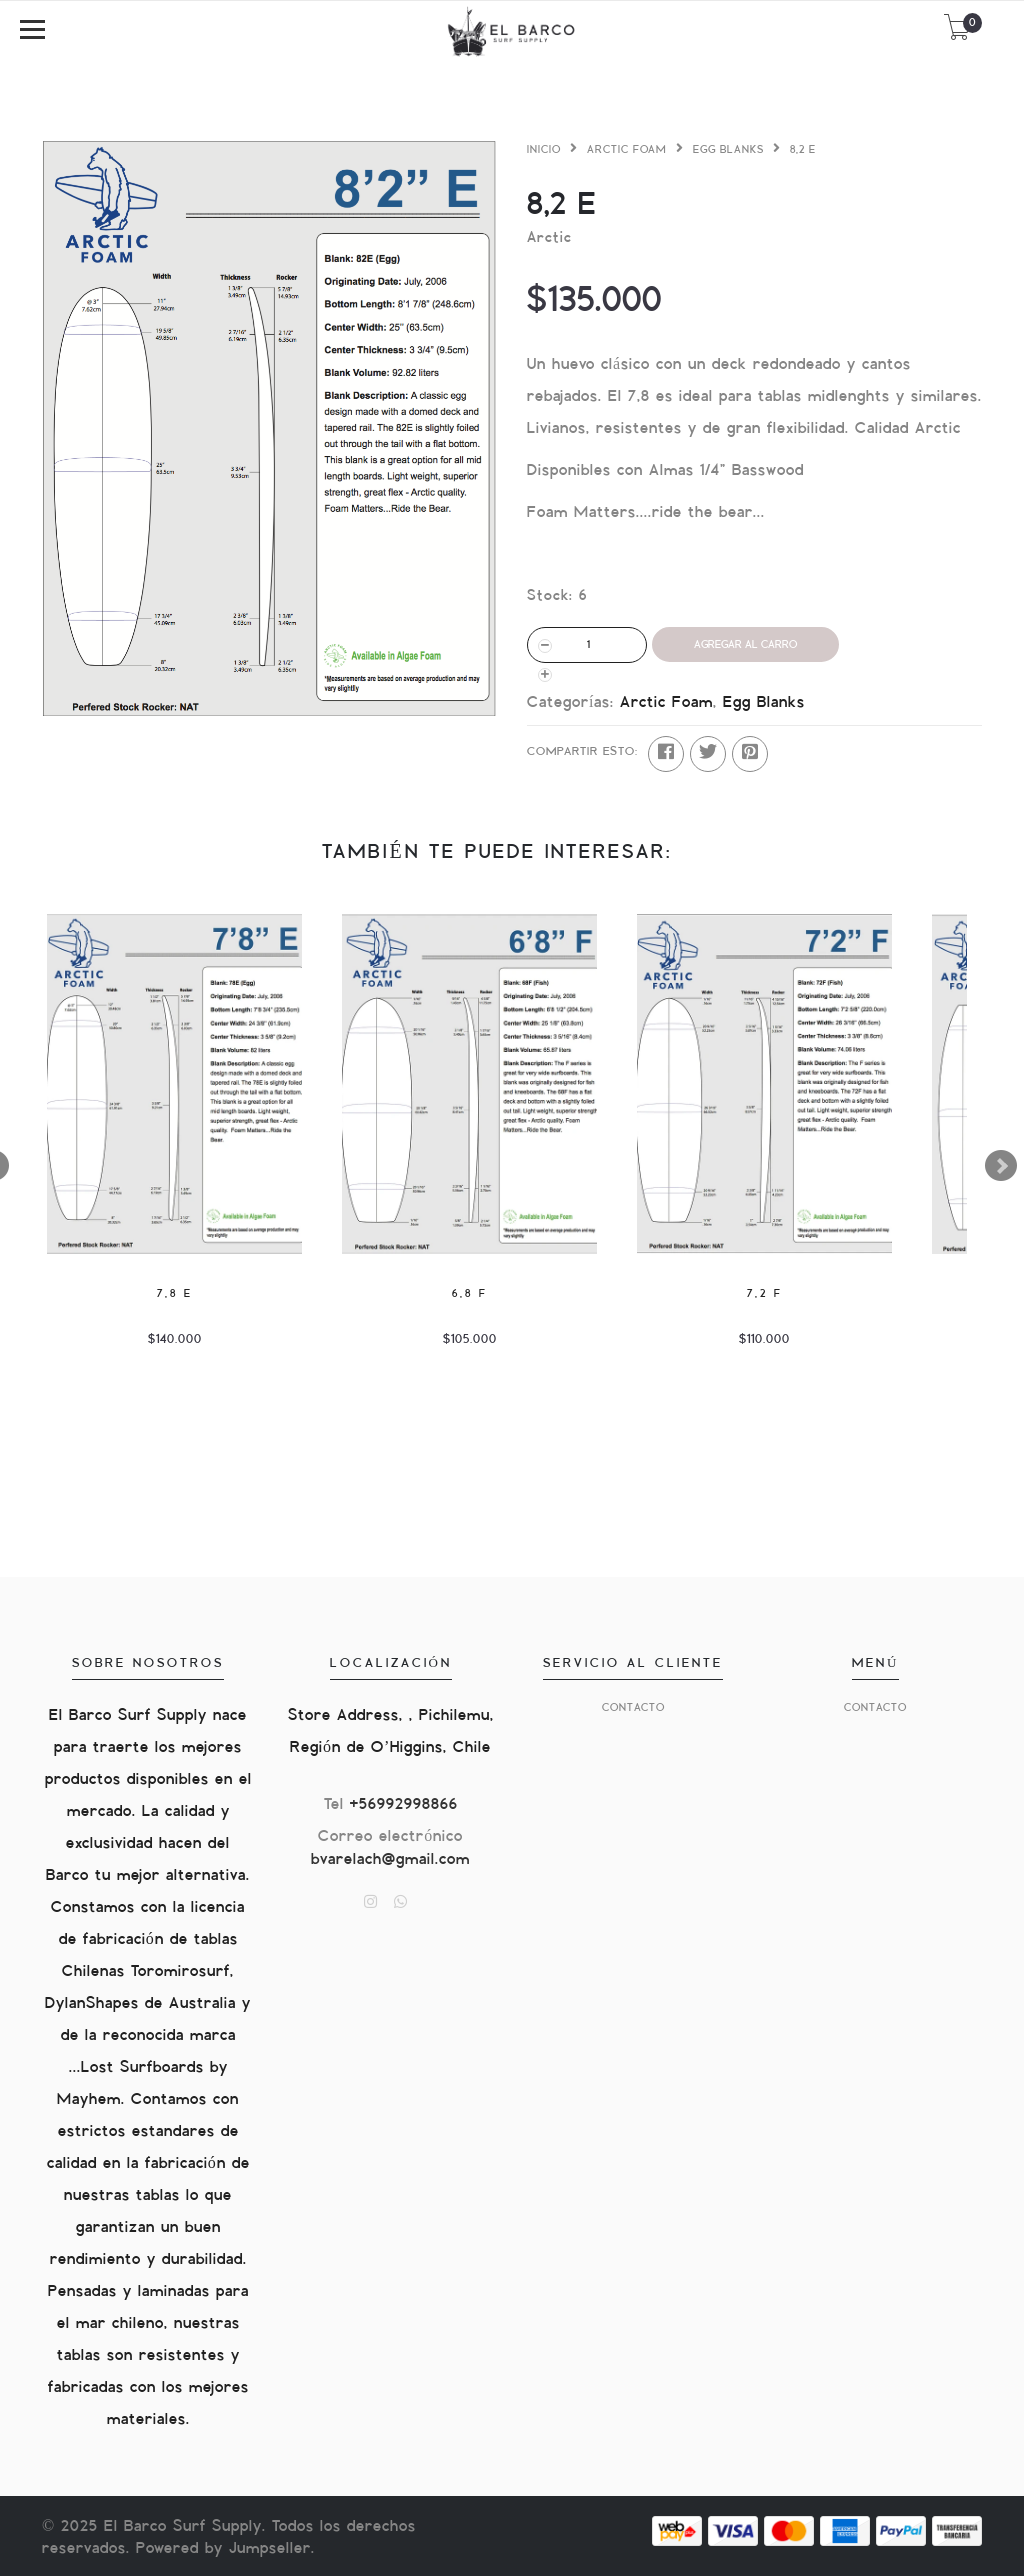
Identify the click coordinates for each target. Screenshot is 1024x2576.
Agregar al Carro (745, 644)
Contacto (633, 1707)
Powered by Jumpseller (223, 2548)
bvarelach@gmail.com (390, 1859)
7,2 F (765, 1294)
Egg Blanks (728, 149)
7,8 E (175, 1294)
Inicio (544, 149)
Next (1001, 1166)
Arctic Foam (627, 149)
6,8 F (470, 1294)
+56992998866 (404, 1804)
